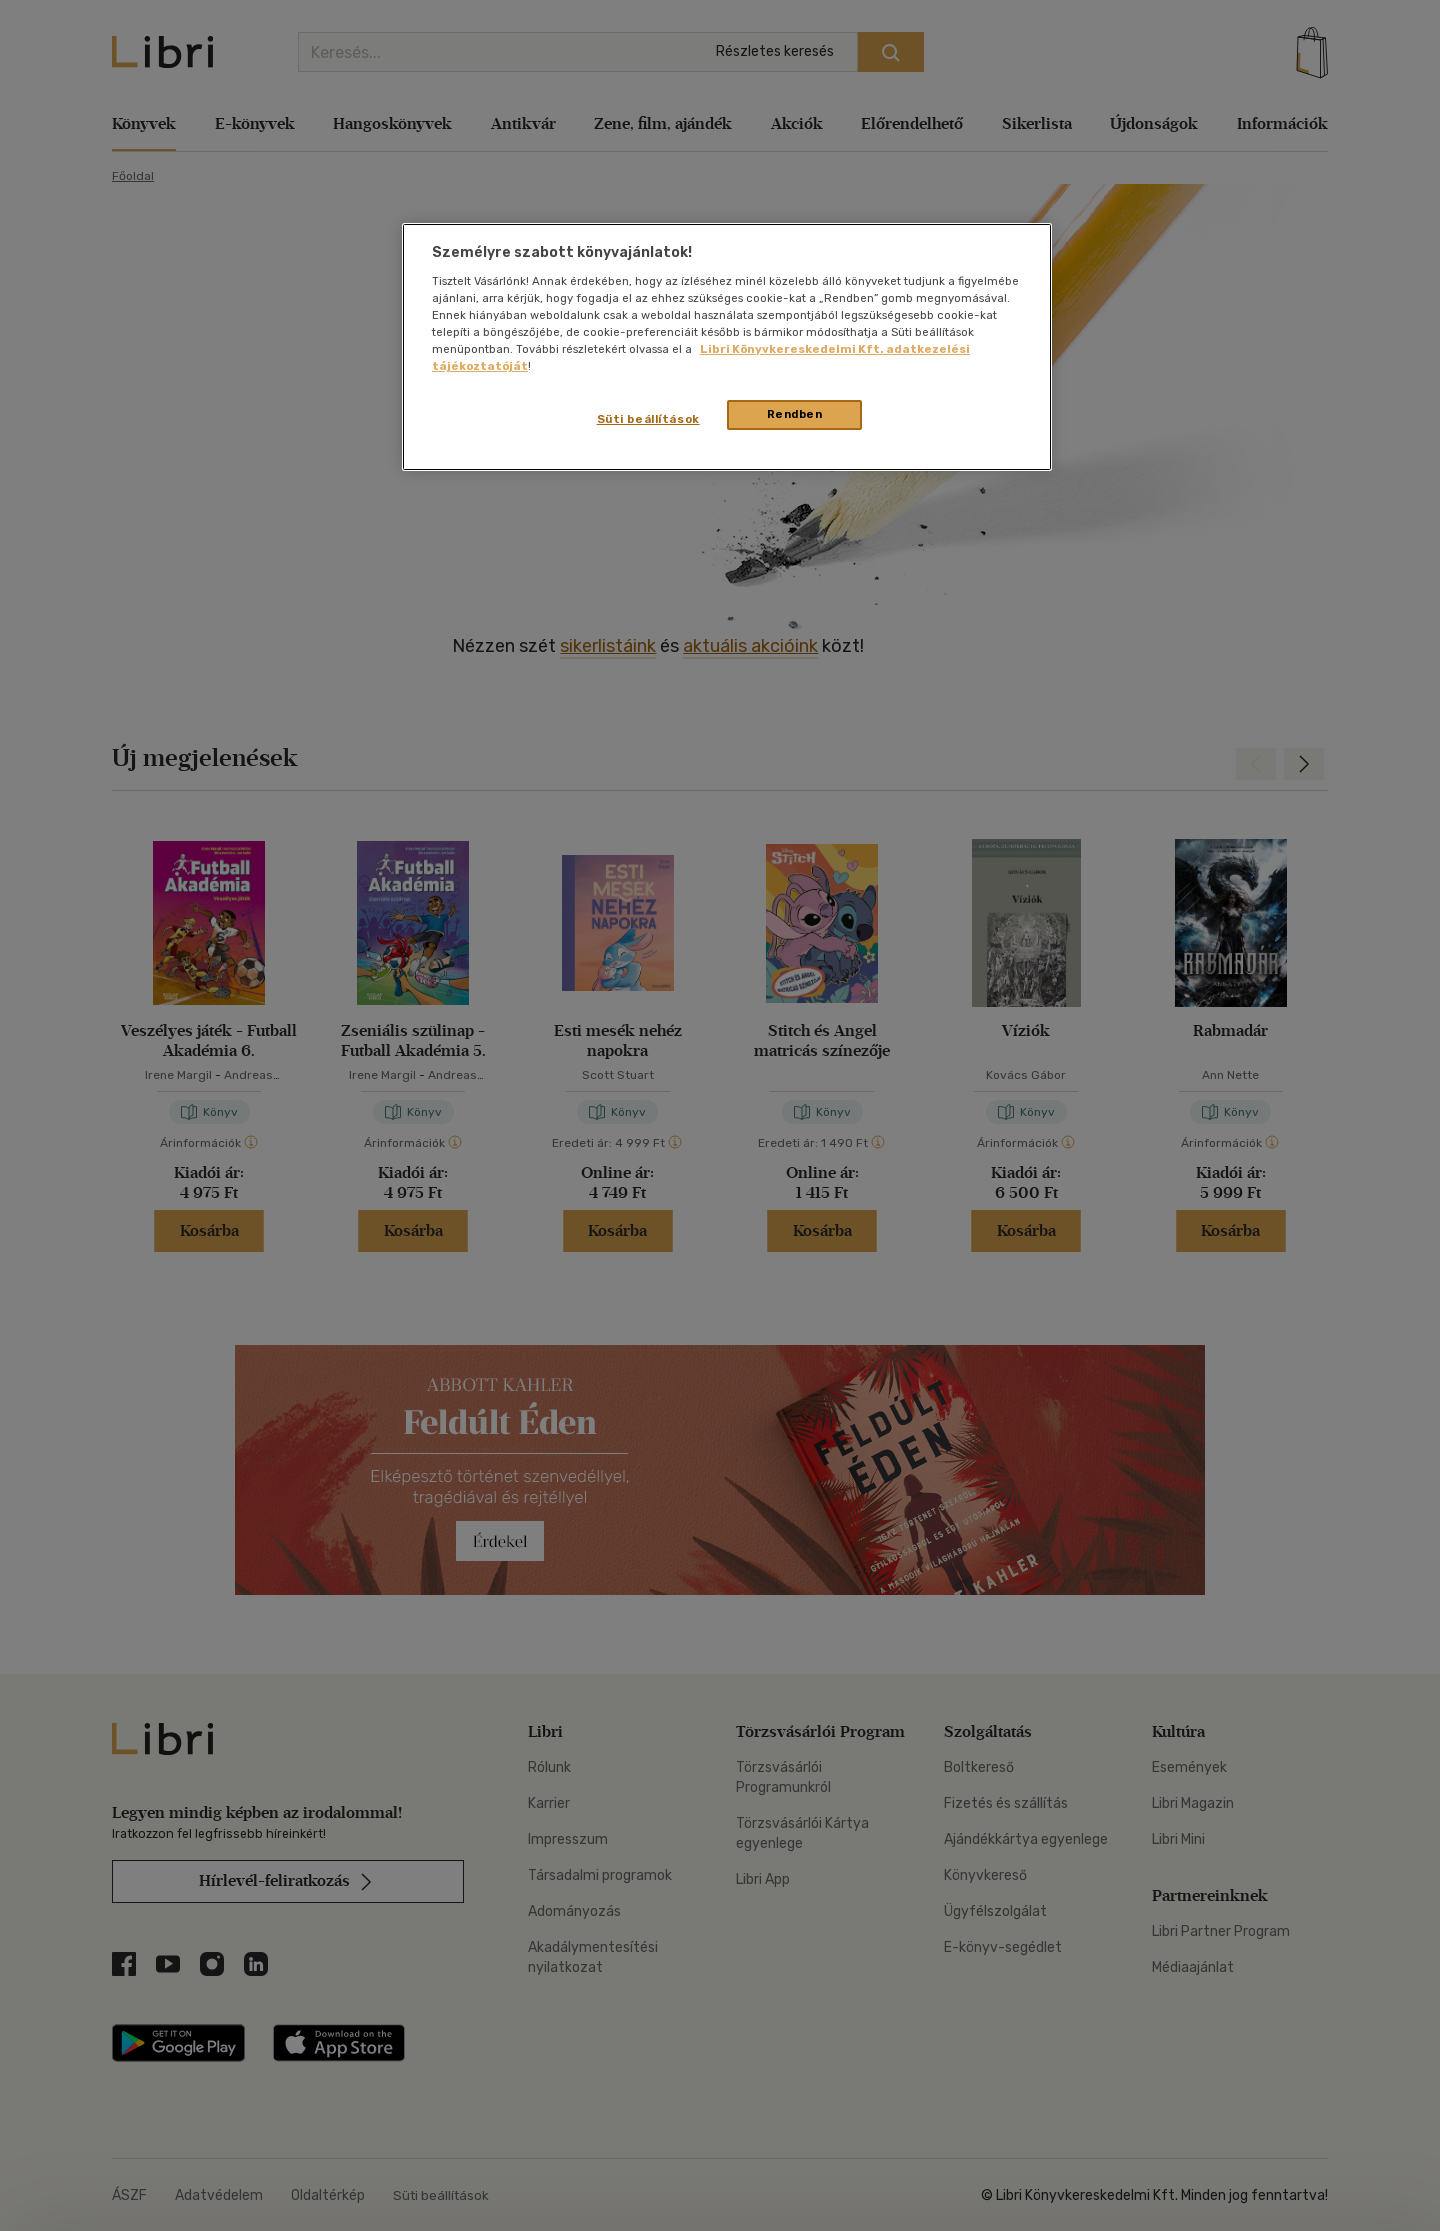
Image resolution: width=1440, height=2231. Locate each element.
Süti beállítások (648, 419)
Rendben (795, 414)
